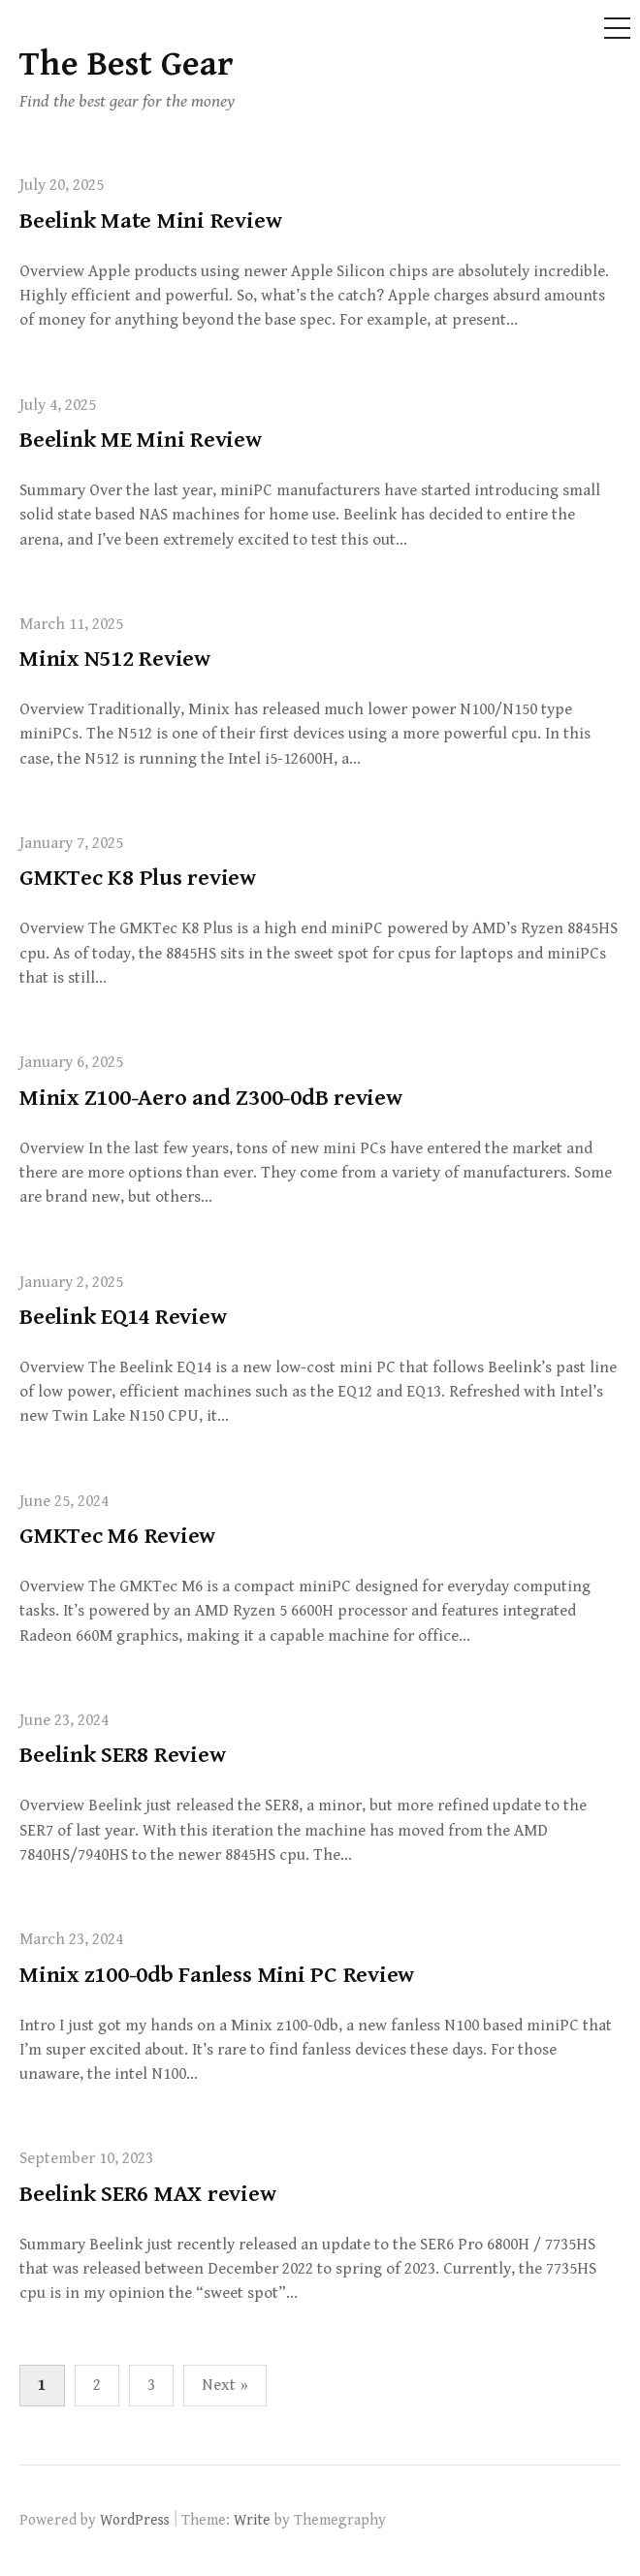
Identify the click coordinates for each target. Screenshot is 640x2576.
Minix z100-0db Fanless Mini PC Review (216, 1975)
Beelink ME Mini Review (140, 440)
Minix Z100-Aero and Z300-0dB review (210, 1098)
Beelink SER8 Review (122, 1755)
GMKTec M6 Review (117, 1536)
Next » (225, 2385)
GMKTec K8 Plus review (137, 878)
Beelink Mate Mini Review (150, 221)
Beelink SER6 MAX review (147, 2194)
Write (252, 2520)
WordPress (135, 2520)
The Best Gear (126, 64)
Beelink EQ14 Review (122, 1317)
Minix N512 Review (114, 659)
